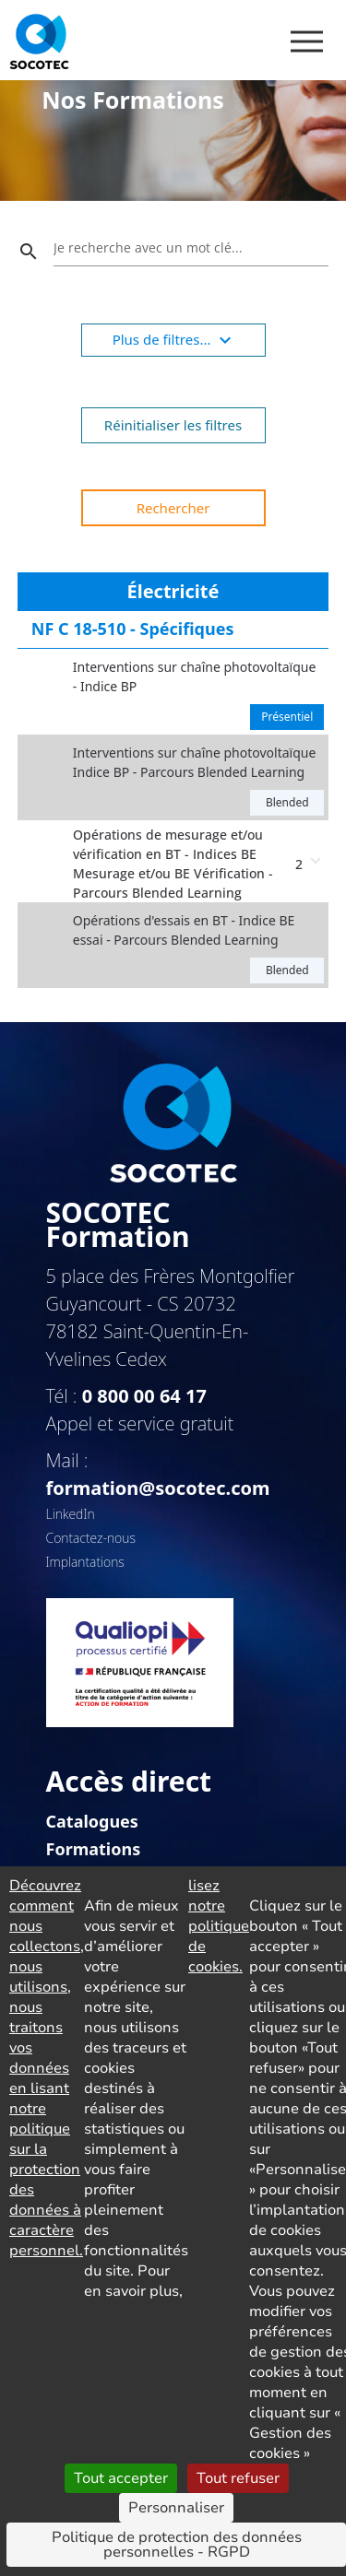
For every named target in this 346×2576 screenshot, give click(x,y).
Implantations (85, 1561)
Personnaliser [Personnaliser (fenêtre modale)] (176, 2508)
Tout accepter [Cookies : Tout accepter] (121, 2478)
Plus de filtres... (175, 340)
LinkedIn (70, 1514)
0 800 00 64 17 (144, 1395)
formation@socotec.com (158, 1488)
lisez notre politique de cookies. (218, 1926)
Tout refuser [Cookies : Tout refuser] (238, 2478)
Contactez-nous (91, 1538)
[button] (173, 861)
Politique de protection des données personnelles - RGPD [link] (177, 2544)
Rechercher (173, 508)
